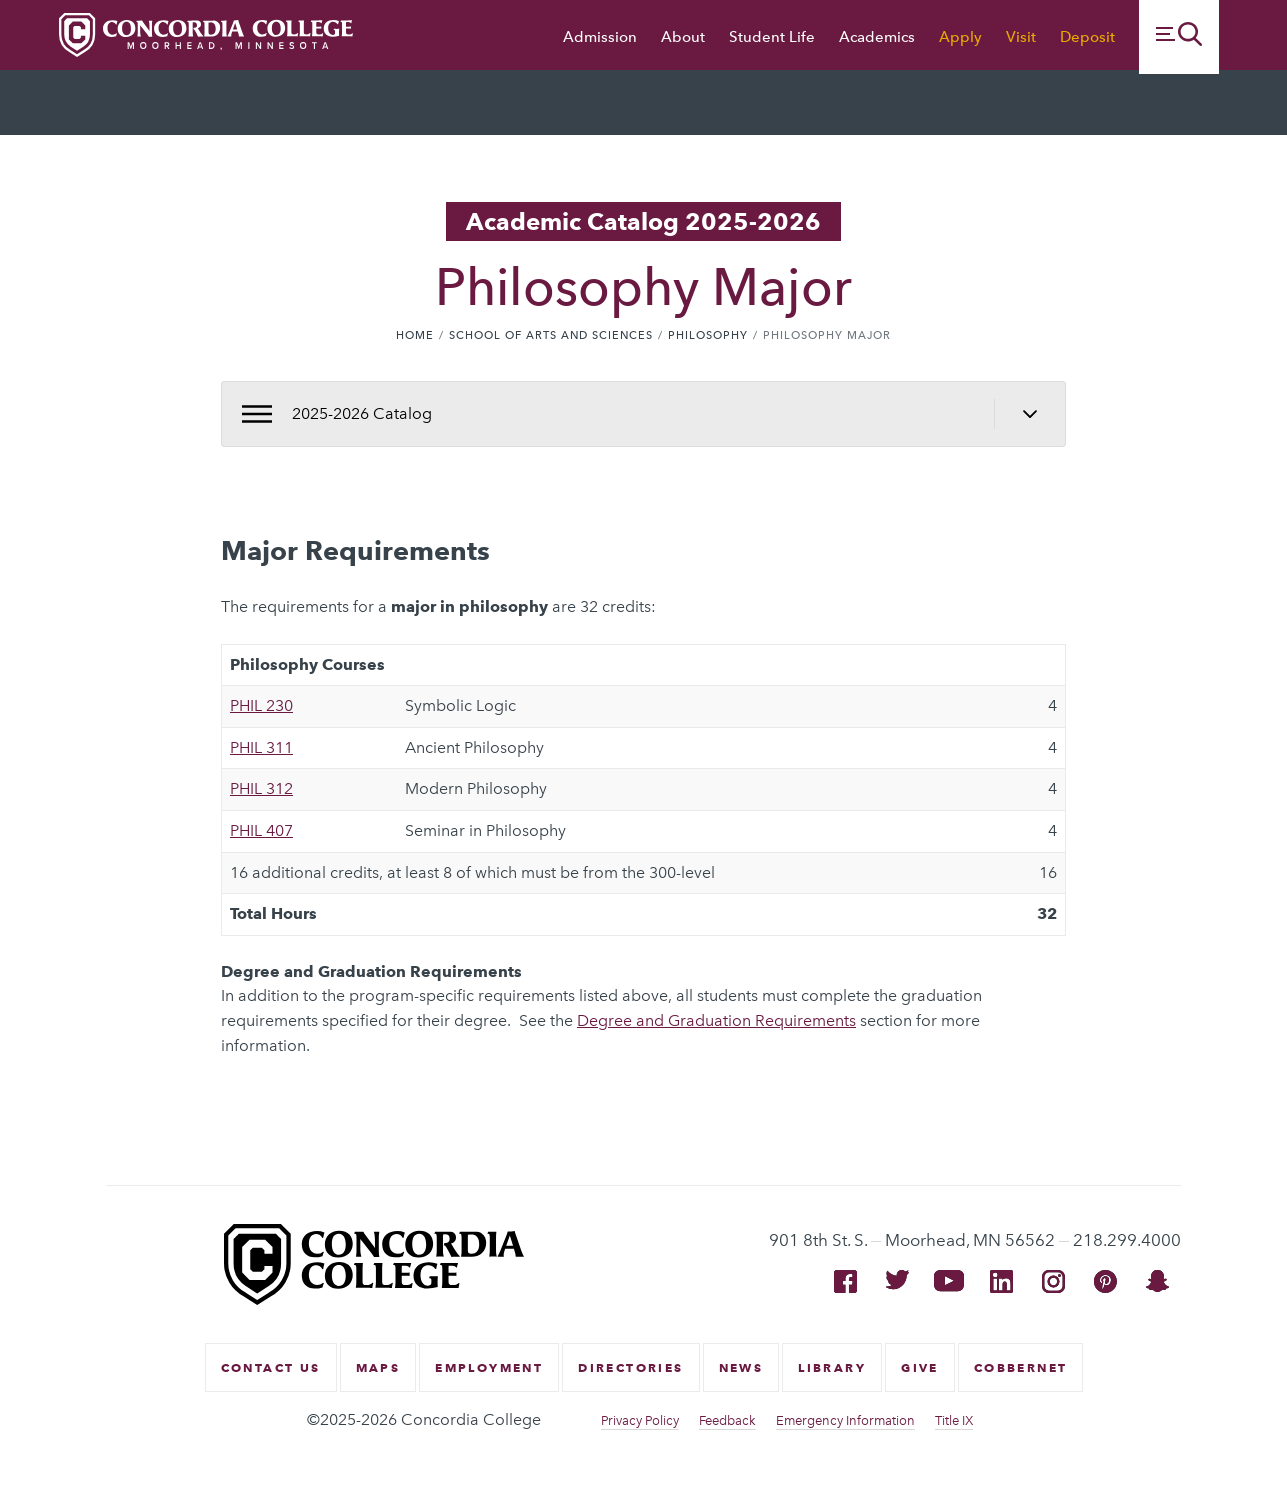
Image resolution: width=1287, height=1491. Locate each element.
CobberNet (1021, 1367)
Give (920, 1367)
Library (832, 1367)
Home (415, 335)
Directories (630, 1367)
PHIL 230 (261, 705)
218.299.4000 (1127, 1240)
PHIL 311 (261, 747)
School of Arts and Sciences (551, 335)
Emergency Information (845, 1420)
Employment (489, 1367)
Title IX (954, 1420)
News (741, 1367)
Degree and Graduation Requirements (716, 1020)
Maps (378, 1367)
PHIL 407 (261, 830)
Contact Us (271, 1367)
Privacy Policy (640, 1420)
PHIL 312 (261, 788)
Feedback (727, 1420)
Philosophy (708, 335)
